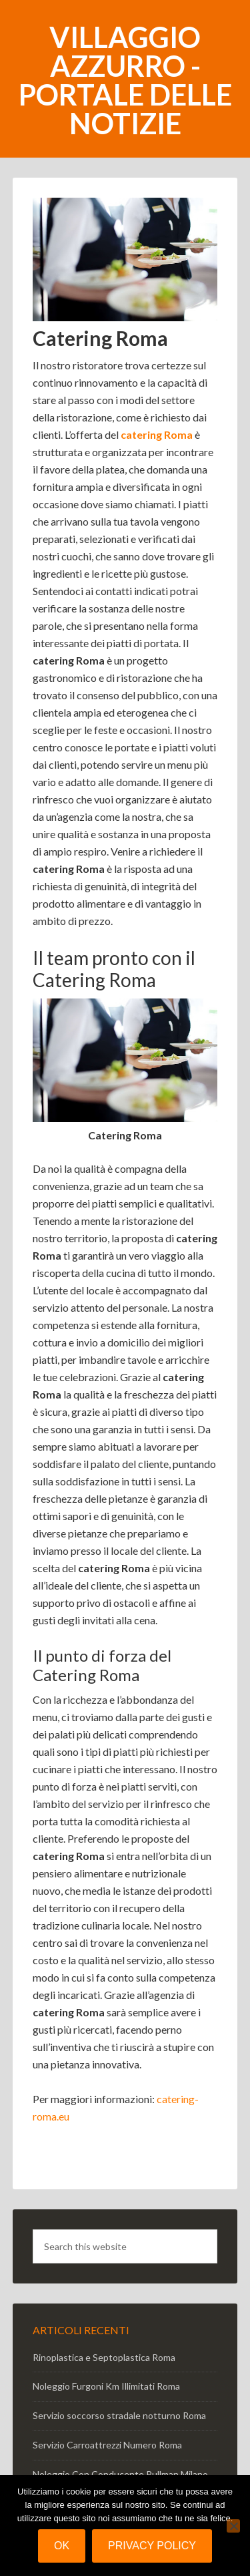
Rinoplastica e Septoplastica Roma (104, 2357)
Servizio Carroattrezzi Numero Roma (107, 2444)
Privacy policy (152, 2545)
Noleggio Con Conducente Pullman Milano (120, 2474)
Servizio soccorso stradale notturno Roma (119, 2415)
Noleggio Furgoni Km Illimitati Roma (106, 2386)
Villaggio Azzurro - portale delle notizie (125, 80)
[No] (233, 2526)
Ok (61, 2545)
